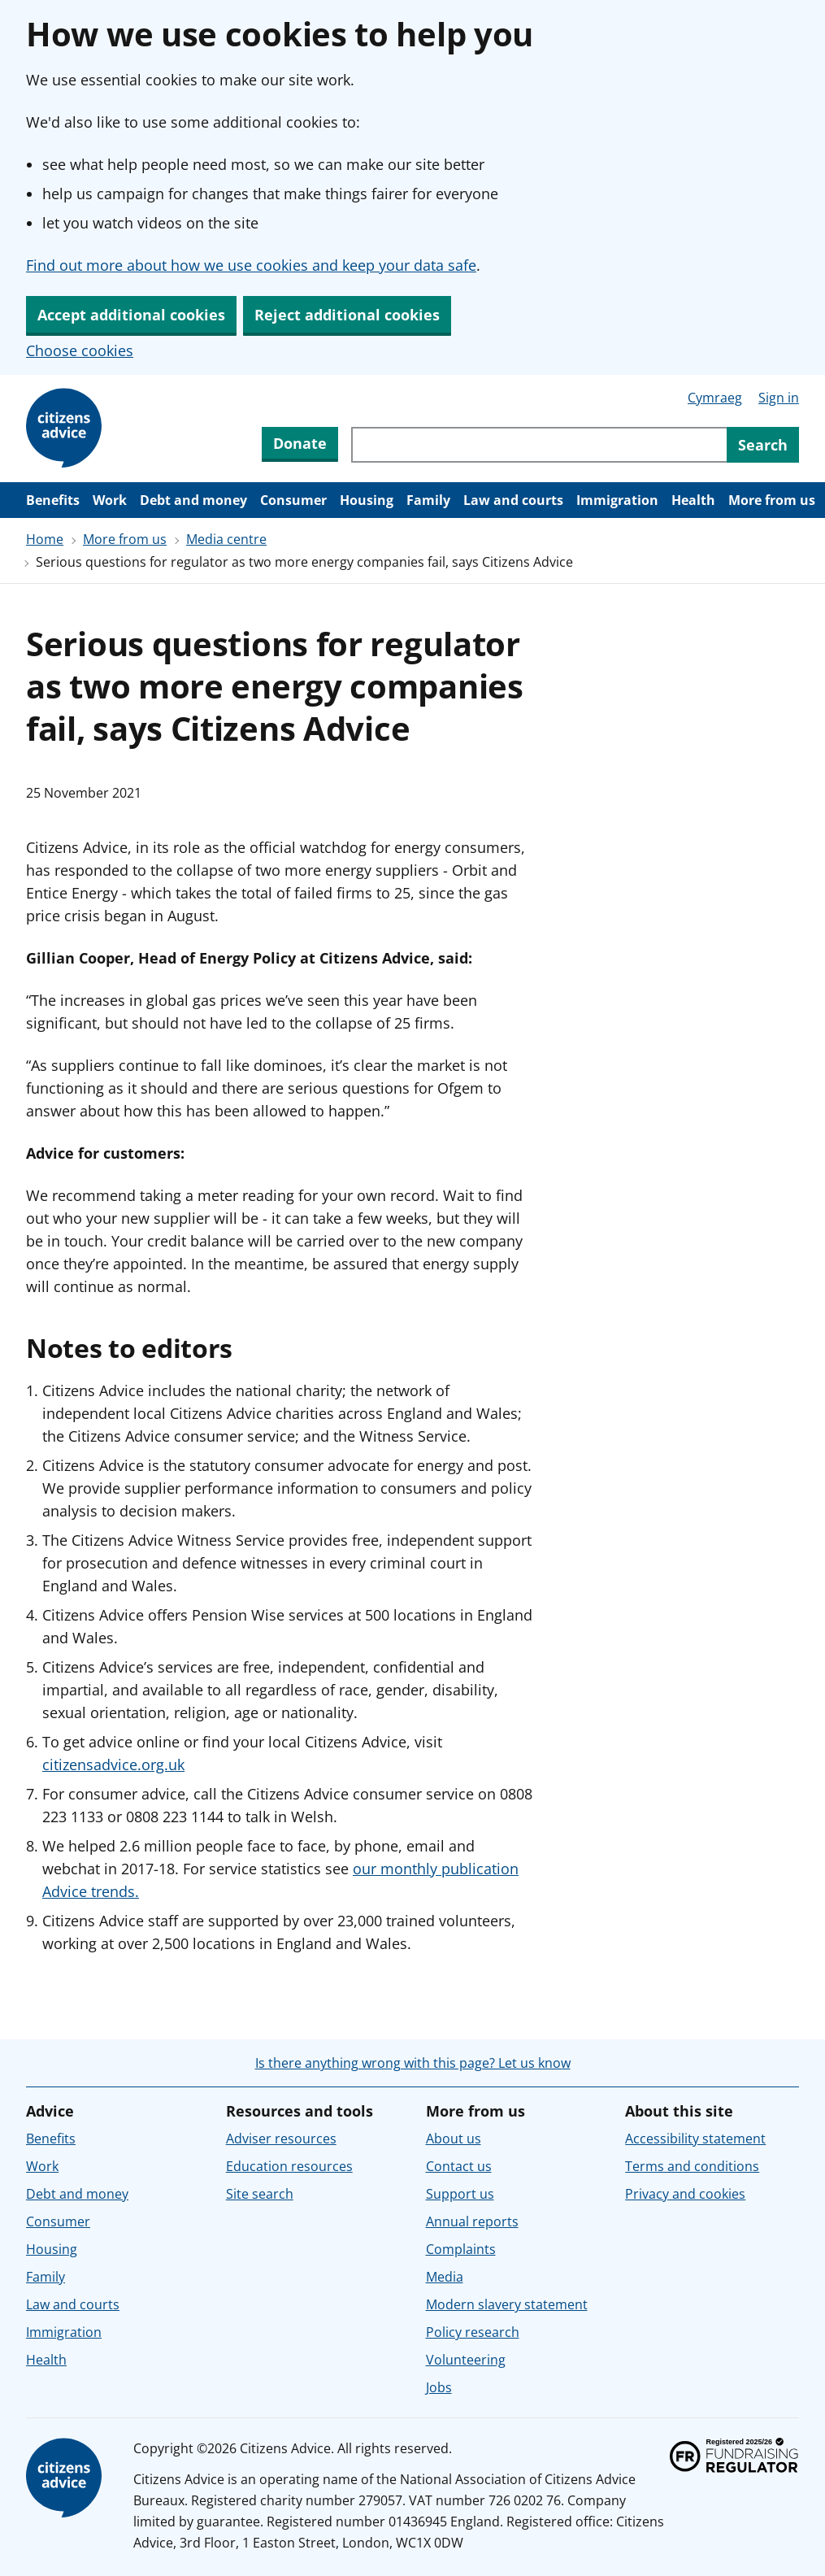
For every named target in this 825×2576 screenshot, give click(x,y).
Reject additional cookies (347, 314)
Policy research (472, 2332)
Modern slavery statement (507, 2304)
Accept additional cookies (131, 314)
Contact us (459, 2166)
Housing (366, 500)
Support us (460, 2194)
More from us (771, 500)
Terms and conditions (692, 2166)
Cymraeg (715, 398)
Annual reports (472, 2221)
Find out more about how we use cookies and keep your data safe (251, 265)
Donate (300, 443)
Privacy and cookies (685, 2194)
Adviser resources (281, 2138)
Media (444, 2277)
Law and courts (513, 500)
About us (453, 2138)
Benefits (53, 500)
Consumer (293, 500)
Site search (259, 2194)
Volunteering (466, 2360)
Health (693, 500)
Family (428, 500)
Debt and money (193, 500)
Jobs (439, 2387)
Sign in (778, 398)
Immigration (617, 500)
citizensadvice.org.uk (113, 1764)
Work (110, 500)
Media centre (226, 539)
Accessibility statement (695, 2138)
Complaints (461, 2249)
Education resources (289, 2166)
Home (44, 539)
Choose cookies (79, 350)
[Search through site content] (539, 445)
